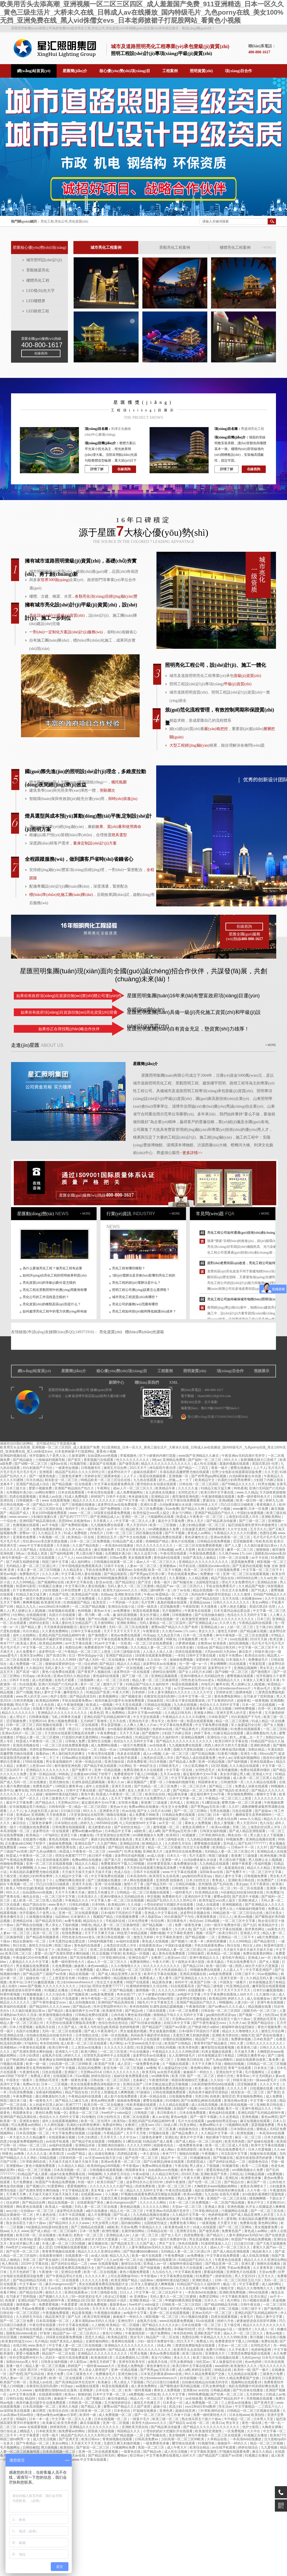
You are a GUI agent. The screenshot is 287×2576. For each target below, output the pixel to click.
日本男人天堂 (263, 2419)
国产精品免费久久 (185, 2133)
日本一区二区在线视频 (259, 1705)
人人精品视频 (198, 1578)
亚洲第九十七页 (67, 2052)
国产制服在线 (223, 2158)
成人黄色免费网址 (144, 2386)
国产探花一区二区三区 (93, 2447)
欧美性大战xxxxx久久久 (121, 1590)
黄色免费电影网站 (227, 1696)
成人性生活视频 (205, 1464)
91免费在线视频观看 (245, 1729)
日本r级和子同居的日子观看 (121, 1913)
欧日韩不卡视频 (74, 1619)
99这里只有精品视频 (132, 1933)
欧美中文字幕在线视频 (226, 1929)
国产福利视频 (237, 1762)
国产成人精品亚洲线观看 (247, 1831)
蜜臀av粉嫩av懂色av (87, 1831)
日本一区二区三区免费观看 (75, 1598)
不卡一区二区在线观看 (82, 1725)
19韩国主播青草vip (69, 1786)
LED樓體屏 (35, 301)
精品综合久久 (107, 1819)
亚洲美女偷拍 (29, 2121)
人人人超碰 (34, 1794)
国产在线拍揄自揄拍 (210, 1615)
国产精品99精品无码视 (30, 2280)
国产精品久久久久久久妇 (160, 2325)
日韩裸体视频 (39, 1717)
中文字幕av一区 (31, 2284)
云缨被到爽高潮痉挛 (70, 1880)
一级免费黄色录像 (146, 2064)
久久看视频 (177, 1578)
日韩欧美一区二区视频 (85, 2403)
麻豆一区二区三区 (248, 2137)
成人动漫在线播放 (101, 2154)
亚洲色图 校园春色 (170, 1880)
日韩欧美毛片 (169, 1766)
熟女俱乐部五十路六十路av (231, 2019)
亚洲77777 (73, 2105)
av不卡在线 (260, 1558)
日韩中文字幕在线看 (86, 1631)
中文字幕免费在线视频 (212, 1725)
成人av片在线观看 (92, 1847)
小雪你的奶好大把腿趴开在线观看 (169, 1904)
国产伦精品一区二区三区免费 (156, 1786)
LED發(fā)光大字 (40, 291)
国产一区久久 (29, 1798)
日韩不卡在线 (116, 1496)
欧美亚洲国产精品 (124, 2280)
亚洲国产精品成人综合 (33, 1484)
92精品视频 (48, 2158)
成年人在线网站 (25, 1635)
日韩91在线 (14, 2398)
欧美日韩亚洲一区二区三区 (91, 2411)
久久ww (279, 2149)
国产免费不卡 (82, 1770)
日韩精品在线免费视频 (214, 1541)
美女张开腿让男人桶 (235, 1774)
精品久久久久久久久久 (19, 1713)
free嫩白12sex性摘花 (117, 1737)
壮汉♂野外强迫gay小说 (86, 1655)
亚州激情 (204, 1884)
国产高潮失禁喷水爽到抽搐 (69, 1953)
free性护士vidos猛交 (117, 2113)
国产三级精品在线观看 (88, 2227)
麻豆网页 (40, 2411)
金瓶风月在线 (45, 2027)
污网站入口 (65, 2239)
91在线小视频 (276, 2337)
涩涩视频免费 (170, 1607)
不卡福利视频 (220, 1778)
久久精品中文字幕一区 (72, 1876)
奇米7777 (7, 1643)
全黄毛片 (247, 2317)
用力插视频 (49, 2447)
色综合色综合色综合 (113, 2023)
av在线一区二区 (198, 2423)
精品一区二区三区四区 (91, 1807)
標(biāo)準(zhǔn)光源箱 (144, 1332)
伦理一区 (265, 1709)
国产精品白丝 (234, 2182)
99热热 (64, 1774)
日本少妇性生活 (198, 1880)
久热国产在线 (59, 1594)
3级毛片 (143, 2002)
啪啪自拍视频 (234, 2064)
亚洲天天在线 (121, 1786)
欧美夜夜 (220, 1643)
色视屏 (215, 2096)
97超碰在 (143, 2092)
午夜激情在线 (29, 2072)
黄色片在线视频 (183, 1541)
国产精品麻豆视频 (253, 1631)
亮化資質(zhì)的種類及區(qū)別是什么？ (52, 1304)
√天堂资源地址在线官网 (87, 1815)
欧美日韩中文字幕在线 (218, 1492)
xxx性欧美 (152, 2394)
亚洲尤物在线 (114, 1762)
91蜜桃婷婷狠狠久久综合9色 (147, 1986)
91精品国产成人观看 (128, 1541)
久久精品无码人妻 (259, 1978)
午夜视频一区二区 (52, 1537)
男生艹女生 (167, 2243)
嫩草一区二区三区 (240, 1550)
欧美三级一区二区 (166, 2419)
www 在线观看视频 (56, 1500)
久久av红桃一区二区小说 (125, 2260)
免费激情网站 (140, 1962)
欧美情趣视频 (228, 1770)
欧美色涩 (160, 1578)
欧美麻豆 (125, 1950)
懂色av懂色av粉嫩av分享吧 (57, 2415)
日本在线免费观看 (71, 1492)
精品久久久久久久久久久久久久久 (166, 1464)
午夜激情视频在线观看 (218, 1496)
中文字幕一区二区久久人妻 (135, 1521)
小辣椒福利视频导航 (50, 1460)
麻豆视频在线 (98, 2243)
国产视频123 (36, 2186)
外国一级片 (86, 2182)
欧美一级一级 (36, 2064)
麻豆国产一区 (257, 2182)
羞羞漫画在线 (234, 1868)
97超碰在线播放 (145, 2411)
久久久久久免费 (159, 1749)
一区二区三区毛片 (134, 2239)
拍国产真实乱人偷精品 (200, 1558)
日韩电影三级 (144, 2113)
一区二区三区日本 (193, 1786)
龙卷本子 (7, 1484)
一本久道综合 (150, 2154)
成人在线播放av (259, 1998)
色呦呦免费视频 (12, 1864)
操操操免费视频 (182, 1660)
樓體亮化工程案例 (235, 247)
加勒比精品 (256, 1749)
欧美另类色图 (189, 2047)
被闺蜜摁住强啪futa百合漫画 (56, 2390)
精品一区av (108, 1749)
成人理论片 (18, 1717)
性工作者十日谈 (179, 2415)
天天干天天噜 (136, 2133)
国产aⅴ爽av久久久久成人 (90, 1798)
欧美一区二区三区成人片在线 (227, 2145)
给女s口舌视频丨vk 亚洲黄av (126, 2296)
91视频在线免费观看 (35, 1827)
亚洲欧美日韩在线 (241, 1880)
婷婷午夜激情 (176, 2182)
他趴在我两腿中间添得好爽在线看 (220, 2190)
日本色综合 (122, 2411)
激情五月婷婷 (227, 1631)
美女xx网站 (260, 1602)
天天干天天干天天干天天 (122, 1631)
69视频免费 (235, 1839)
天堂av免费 (148, 2198)
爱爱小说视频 (44, 2239)
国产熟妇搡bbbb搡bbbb (141, 2251)
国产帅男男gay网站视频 (209, 1476)
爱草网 (231, 2219)
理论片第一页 (25, 1705)
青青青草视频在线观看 (59, 2251)
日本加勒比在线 (66, 1823)
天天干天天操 (129, 1733)
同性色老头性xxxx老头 (198, 1680)
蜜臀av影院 (222, 1896)
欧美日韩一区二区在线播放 (104, 2105)
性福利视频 (263, 1864)
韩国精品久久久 (229, 1680)
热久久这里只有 (146, 1553)
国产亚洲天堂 (264, 2403)
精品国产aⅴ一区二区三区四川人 (180, 1586)
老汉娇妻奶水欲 (100, 1827)
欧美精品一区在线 (81, 1537)
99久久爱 (237, 2043)
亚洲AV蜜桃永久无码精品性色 (202, 1676)
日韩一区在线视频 (115, 2035)
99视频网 (95, 2174)
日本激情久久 (80, 1917)
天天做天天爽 (244, 2052)
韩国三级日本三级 (13, 2100)
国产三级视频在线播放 (79, 1505)
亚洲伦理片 (126, 2321)
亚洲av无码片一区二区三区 (22, 1733)
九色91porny (61, 1970)
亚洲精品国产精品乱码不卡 (224, 2398)
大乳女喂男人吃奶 (105, 2223)
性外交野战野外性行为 (110, 2007)
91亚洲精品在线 (207, 1892)
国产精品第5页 (265, 1941)
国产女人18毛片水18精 (196, 1672)
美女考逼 (98, 2190)
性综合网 (158, 1921)
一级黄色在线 (69, 2219)
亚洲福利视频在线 (13, 1456)
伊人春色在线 (46, 2215)
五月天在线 (92, 1590)
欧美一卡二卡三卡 (214, 1639)
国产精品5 (107, 1664)
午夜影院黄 (190, 1607)
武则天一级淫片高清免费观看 (67, 2358)
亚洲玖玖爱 (149, 1505)
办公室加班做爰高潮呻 (53, 1860)
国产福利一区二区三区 (205, 1460)
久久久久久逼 (188, 1488)
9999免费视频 (245, 1709)
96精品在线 (223, 2370)
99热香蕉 (240, 1488)
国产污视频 (24, 1692)
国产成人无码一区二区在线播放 (102, 1660)
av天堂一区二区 (171, 1823)
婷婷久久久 (236, 1998)
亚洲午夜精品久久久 (204, 1958)
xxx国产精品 (76, 2154)
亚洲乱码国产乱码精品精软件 (256, 2313)
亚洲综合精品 (16, 1909)
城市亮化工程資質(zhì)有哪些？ (135, 1297)
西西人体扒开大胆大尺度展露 (226, 1745)
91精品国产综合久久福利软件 (148, 1684)
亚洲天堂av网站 (32, 1655)
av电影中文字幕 (189, 1994)
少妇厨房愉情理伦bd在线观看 (213, 2084)
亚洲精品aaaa (200, 1602)
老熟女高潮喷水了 (195, 1827)
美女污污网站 (182, 1513)
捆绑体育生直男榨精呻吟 (254, 1815)
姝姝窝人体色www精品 (91, 1966)
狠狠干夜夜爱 (242, 1864)
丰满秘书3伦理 (185, 2329)
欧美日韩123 (228, 1933)
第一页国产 (95, 2260)
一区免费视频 (83, 1970)
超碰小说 (160, 2406)
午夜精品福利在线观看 (256, 1623)
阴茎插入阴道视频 (101, 2431)
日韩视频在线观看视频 (106, 2170)
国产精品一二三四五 (194, 1468)
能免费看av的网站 (72, 2431)
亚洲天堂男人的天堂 (231, 1713)
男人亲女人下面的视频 (62, 1925)
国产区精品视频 (204, 1754)
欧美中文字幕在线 (80, 1582)
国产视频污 (179, 1941)
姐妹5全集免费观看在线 (132, 2076)
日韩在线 (217, 1660)
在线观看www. (92, 2194)
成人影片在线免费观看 (121, 2096)
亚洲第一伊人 (171, 1860)
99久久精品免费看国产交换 (204, 2374)
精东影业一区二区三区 (62, 1480)
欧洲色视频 (269, 1856)
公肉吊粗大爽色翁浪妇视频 (226, 1749)
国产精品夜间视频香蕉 (43, 1937)
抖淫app (149, 1635)
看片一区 (232, 2109)
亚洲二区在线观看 (103, 1950)
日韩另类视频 (23, 1700)
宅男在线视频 (220, 1811)
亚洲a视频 (227, 1500)
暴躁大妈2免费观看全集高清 (112, 1839)
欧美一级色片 (123, 1778)
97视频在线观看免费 (235, 2452)
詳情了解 (96, 469)
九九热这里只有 (169, 1635)
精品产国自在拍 (223, 1578)
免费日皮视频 (144, 1950)
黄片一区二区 (90, 1684)
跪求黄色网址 (255, 1929)
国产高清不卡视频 (245, 1896)
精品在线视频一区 (206, 1590)
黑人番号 (166, 1978)
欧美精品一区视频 (136, 1953)
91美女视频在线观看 (217, 2052)
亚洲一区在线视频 (108, 1884)
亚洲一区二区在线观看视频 (79, 1913)
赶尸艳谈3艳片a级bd (204, 2027)
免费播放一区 (210, 1574)
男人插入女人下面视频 (267, 1835)
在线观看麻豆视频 (62, 2137)
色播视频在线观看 (26, 1525)
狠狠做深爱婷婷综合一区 (64, 1664)
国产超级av (263, 1811)
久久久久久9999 (64, 1660)
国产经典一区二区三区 (152, 1778)
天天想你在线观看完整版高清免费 (69, 1733)
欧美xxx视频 (220, 1827)
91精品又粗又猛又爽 (216, 1488)
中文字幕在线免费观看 (184, 1500)
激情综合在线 (131, 2264)
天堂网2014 (37, 1721)
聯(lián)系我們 (147, 1382)
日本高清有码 (137, 1876)
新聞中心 (116, 1382)
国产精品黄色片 (187, 1729)
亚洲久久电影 (69, 2406)
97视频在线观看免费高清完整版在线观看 (151, 2194)
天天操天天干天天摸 (86, 2443)
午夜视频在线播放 (107, 2313)
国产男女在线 (80, 2178)
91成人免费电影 (77, 1496)
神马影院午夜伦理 (163, 1468)
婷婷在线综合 (101, 2076)
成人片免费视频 (99, 2215)
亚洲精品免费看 (175, 1460)
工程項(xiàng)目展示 (143, 410)
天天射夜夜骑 (56, 1815)
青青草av (243, 2076)
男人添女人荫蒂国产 (94, 2370)
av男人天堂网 (185, 1550)
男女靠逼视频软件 (59, 1762)
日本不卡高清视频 (72, 2215)
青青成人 (219, 1880)
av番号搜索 (72, 1921)
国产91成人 (260, 1590)
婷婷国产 (97, 1496)
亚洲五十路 (249, 1754)
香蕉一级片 (219, 1468)
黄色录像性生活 (197, 1537)
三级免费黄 (161, 1888)
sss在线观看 (239, 1639)
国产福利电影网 (62, 1553)
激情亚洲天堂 (28, 2288)
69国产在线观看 (138, 1982)
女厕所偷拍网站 (133, 2231)
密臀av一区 (27, 1533)
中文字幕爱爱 (249, 2284)
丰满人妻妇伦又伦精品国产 (72, 1623)
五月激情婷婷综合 (118, 2403)
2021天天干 (138, 1468)
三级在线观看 (156, 2011)
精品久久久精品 (129, 1664)
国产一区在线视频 (130, 1668)
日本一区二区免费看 (198, 1635)
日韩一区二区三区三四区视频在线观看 (134, 1533)
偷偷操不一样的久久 (198, 2072)
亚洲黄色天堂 (109, 1811)
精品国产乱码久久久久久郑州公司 (80, 1472)
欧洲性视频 (110, 2231)
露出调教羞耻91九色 (261, 1733)
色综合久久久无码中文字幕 (247, 1615)
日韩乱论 (236, 2174)
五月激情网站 (104, 1623)
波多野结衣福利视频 (130, 1856)
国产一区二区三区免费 (17, 2321)
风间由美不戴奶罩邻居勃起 (211, 1594)
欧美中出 (6, 1790)
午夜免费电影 (107, 1733)
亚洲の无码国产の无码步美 (58, 1684)
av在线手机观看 (126, 1758)
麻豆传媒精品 (118, 2398)
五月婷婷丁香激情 (94, 1721)
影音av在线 (104, 1582)
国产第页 (75, 1460)
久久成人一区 (264, 2329)
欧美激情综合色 (38, 1929)
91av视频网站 (268, 1974)
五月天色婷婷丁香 (23, 2272)
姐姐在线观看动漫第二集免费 (258, 2060)
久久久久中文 (203, 1692)
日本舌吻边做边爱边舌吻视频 (167, 2084)
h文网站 (19, 1615)
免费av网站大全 (211, 2125)
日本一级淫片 (223, 1815)
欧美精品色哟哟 (51, 1643)
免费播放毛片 (258, 1660)
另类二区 (239, 1827)
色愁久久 (142, 2288)
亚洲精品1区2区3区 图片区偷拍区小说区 (97, 2300)
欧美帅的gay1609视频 (104, 2166)
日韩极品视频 (255, 2174)
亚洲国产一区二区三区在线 (227, 2198)
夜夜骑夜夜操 (206, 1917)
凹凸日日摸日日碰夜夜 (237, 1505)
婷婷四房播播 (216, 1941)
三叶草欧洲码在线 (212, 1835)
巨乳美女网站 (124, 2129)
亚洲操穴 (71, 2072)
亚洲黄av (189, 2390)
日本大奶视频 (274, 2137)
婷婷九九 (272, 1500)
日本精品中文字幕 (118, 1831)
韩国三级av (63, 1945)
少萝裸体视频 (185, 1643)
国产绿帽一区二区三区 (31, 1464)
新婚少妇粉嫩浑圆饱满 (121, 1709)
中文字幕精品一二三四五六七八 (258, 2406)
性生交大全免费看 (235, 1590)
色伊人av (225, 1758)
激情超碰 (202, 2019)
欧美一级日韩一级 (250, 1500)
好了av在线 (182, 1590)
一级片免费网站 (159, 2333)
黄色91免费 (43, 2113)
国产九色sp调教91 (43, 1851)
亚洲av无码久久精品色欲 (72, 1676)
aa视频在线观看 (87, 2386)
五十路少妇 (264, 1627)
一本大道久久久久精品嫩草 (26, 2137)
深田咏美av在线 (212, 1872)
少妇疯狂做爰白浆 (44, 1517)
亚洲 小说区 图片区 (24, 2370)
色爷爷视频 (136, 1660)
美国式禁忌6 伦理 (265, 1464)
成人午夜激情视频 (70, 1705)
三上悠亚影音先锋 (62, 1978)
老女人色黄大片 (139, 1790)
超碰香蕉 (243, 1700)
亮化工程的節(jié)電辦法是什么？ (136, 1283)
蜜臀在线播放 (240, 1468)
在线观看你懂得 (51, 2256)
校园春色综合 (189, 2129)
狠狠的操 (84, 2394)
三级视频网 (85, 1680)
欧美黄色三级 (247, 2047)
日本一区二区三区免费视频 (143, 1509)
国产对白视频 (98, 1619)
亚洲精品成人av (213, 1627)
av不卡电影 (51, 1525)
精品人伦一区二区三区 (127, 2211)
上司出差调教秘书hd (123, 2276)
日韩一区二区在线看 (234, 1558)
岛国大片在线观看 (62, 1615)
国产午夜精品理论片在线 (64, 2276)
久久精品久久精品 (71, 2166)
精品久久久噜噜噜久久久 (240, 2031)
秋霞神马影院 (26, 1586)
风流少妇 (176, 2406)
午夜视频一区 (184, 1598)
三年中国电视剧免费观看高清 (80, 1566)
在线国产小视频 (219, 1509)
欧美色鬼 (207, 2149)
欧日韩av (137, 2455)
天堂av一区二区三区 (187, 2207)
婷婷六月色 (225, 2076)
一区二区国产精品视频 (89, 1607)
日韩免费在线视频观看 (69, 1827)
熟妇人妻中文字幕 (48, 1692)
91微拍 (83, 1978)
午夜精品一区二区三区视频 (160, 1709)
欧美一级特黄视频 (138, 2390)
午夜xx (149, 1594)
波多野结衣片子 (119, 1472)
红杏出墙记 (259, 2296)
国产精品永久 (45, 1802)
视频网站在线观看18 (161, 2260)
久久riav (40, 1868)
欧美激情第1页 (102, 2358)
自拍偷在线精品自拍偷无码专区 (49, 2035)
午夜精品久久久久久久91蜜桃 (236, 1533)
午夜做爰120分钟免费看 (31, 1958)
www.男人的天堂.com (32, 1696)
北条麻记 (140, 2080)
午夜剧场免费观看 (203, 1553)
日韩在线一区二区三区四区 (199, 1484)
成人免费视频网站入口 (124, 2019)
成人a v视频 (152, 1754)
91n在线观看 (205, 2321)
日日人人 (225, 1917)
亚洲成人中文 (262, 1774)
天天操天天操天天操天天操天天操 (87, 1872)
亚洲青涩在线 (186, 2231)
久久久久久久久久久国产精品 (112, 2186)
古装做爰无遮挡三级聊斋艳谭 (204, 1529)
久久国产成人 (68, 2027)
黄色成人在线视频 (155, 1941)
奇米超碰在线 (138, 1496)
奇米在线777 (126, 1994)
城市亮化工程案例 (106, 247)
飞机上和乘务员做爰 (66, 1717)
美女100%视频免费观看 (50, 1513)
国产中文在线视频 (133, 1537)
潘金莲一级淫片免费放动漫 (33, 1598)
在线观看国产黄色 (90, 2202)
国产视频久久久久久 (54, 2296)
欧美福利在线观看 (13, 2007)
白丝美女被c (185, 1647)
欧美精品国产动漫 (85, 1594)
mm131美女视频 (212, 2109)
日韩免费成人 (111, 1888)
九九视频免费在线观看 (107, 1525)
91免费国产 (266, 1880)
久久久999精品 (24, 1582)
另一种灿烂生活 (145, 1766)
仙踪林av (62, 1917)
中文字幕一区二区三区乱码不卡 (159, 2292)
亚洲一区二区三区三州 (123, 2088)
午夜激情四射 (196, 2007)
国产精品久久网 (193, 1509)
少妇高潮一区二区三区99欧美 (71, 2064)
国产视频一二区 (251, 2015)
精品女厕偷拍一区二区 (43, 1819)
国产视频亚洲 (131, 1696)
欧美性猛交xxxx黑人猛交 (151, 1513)
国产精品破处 (23, 1460)
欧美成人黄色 (27, 1643)
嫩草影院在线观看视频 (268, 1986)
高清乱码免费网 (90, 2068)
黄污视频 (257, 2337)
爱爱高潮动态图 (218, 2170)
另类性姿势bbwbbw (44, 1749)
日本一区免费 (258, 1509)
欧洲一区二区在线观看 (66, 2378)
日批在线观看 (242, 1811)
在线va (202, 1647)
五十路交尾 (8, 1876)
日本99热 (99, 1904)
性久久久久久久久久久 (133, 1460)
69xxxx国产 (268, 1754)
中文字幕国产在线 (13, 2149)
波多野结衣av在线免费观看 (117, 1505)
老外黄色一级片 (192, 2170)
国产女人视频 (274, 1725)
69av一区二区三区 (33, 2145)
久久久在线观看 (188, 2288)
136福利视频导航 (132, 1749)
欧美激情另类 (51, 1602)
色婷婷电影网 (218, 2215)
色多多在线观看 (129, 1754)
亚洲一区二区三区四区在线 (43, 1509)
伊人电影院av (151, 1917)
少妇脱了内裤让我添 (268, 1480)
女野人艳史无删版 (233, 1607)
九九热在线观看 (145, 1480)
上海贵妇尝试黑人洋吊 (242, 1517)
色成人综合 (122, 1872)
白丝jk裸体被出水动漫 (245, 1476)
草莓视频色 (128, 1456)
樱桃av (122, 2455)
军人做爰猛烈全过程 (246, 1725)
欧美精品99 (117, 1904)
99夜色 (171, 1639)
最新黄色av (118, 2304)
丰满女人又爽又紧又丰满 (261, 1680)
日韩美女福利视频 (213, 1831)
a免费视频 (275, 2174)
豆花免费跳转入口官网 (137, 1598)
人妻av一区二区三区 (142, 1566)
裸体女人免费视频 (198, 1823)
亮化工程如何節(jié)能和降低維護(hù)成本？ (144, 1311)
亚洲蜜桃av (168, 1566)
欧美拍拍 (258, 2415)
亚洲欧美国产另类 (214, 2174)
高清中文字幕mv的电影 (145, 1713)
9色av (156, 1460)
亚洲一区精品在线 (88, 1762)
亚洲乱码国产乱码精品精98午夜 (62, 1635)
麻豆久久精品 (262, 2452)
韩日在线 (20, 1945)
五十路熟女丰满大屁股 (188, 1962)
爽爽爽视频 (31, 1602)
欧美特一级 (176, 1721)
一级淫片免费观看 (133, 1745)
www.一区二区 (81, 1513)
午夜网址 (104, 1488)
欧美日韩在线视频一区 (163, 1619)
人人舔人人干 (233, 1970)
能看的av (125, 1570)
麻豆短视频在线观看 (255, 2121)
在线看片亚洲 (43, 1709)
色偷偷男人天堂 (71, 2039)
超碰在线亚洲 (185, 2411)
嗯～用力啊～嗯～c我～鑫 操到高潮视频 (108, 1615)
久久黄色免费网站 (55, 1631)
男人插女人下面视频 (129, 2382)
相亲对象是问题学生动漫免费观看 (120, 1700)
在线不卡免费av (231, 1655)
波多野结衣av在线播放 (160, 1664)
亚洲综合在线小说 (121, 1607)
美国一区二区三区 (151, 2447)
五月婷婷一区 (46, 2039)
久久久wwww (23, 2390)
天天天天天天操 (99, 1778)
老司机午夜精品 (234, 1958)
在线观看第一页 (200, 1990)
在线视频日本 (63, 2076)
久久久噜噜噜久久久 (126, 1966)
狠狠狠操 (263, 1550)
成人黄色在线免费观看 (169, 1953)
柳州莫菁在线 (66, 1847)
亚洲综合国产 (85, 1843)
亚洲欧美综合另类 (128, 1594)
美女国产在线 (157, 2309)
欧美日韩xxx (90, 2439)
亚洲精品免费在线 (158, 2329)
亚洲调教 (276, 1700)
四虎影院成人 (197, 2162)
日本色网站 (8, 2288)
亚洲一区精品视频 (211, 1762)
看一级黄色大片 (41, 2100)
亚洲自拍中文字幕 (198, 1896)
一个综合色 (8, 1521)
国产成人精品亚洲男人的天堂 (120, 1974)
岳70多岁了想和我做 (259, 1696)
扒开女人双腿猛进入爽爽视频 (113, 2092)
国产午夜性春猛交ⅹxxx (50, 2002)
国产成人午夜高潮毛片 (101, 2031)
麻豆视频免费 (104, 1550)
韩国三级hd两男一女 (156, 1590)
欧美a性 (280, 1709)
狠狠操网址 (167, 2198)
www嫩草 (240, 1509)
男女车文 (266, 1668)
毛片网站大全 (132, 2060)
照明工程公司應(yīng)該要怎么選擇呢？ (141, 1290)
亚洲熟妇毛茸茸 (265, 2019)
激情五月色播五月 (101, 1892)
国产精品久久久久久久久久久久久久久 (184, 1741)
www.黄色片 (58, 1904)
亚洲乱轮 (193, 1802)
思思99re (65, 1521)
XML (173, 1382)
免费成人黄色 (40, 2076)
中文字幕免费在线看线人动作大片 (228, 1994)
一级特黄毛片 (182, 1892)
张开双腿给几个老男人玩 (48, 1456)
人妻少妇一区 (244, 2002)
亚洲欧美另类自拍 (225, 2035)
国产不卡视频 (175, 1533)
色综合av (196, 1921)
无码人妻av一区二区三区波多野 (23, 2378)
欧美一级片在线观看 (210, 2088)
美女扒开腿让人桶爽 (155, 1615)
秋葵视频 (6, 1705)
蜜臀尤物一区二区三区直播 (242, 1802)
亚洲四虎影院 (187, 2149)
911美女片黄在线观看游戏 (136, 1550)
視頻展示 (261, 1371)
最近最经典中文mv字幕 (200, 1774)
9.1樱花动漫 (211, 1802)
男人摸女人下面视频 (205, 2166)
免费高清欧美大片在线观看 (143, 1770)
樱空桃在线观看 (184, 2443)
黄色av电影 (9, 1574)
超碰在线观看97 (145, 1472)
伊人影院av (90, 1509)
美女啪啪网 (177, 2435)
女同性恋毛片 (188, 1492)
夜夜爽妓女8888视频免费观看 (106, 1578)
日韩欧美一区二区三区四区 (182, 2304)
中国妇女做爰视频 (250, 1513)
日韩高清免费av (147, 2439)
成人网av (103, 1970)
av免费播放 (122, 1611)
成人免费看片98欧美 (144, 1815)
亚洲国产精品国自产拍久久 (74, 1488)
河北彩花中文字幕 (234, 2154)
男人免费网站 (115, 1713)
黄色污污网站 (112, 2333)
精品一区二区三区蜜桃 (232, 1721)
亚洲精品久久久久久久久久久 (48, 1770)
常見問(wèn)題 (210, 1213)
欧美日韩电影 (57, 2178)
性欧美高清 (264, 1541)
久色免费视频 (62, 1966)
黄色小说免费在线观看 (59, 1672)
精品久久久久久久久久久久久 (94, 1500)
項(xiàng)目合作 (230, 1371)
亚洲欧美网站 (271, 1517)
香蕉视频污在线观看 (99, 1460)
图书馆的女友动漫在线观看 (157, 1484)
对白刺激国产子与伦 (38, 1468)
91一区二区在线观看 (249, 1888)
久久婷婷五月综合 (178, 1843)
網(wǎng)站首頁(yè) (34, 1371)
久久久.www (19, 2231)
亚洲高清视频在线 (26, 1745)
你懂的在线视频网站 (178, 2039)
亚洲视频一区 (179, 1476)
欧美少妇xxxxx (163, 2288)
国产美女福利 (49, 2260)
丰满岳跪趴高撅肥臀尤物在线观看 (185, 1472)
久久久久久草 (237, 2088)
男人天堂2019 (245, 2276)
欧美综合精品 (200, 2447)
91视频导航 (79, 1464)
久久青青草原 (263, 2268)
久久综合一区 (157, 1660)
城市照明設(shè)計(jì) (44, 260)
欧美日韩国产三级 (110, 2182)
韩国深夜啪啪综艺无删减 (190, 2080)
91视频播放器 (33, 1994)
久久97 (234, 1807)
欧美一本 (197, 1941)
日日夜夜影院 (272, 2378)
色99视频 (85, 1611)
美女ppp (242, 1884)
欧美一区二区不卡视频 (165, 1570)
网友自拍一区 (238, 1835)
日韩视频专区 (91, 1468)
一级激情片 (244, 2329)
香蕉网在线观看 (123, 2341)
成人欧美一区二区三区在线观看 (84, 2043)
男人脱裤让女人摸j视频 (29, 1611)
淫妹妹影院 (155, 1700)
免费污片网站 (216, 2350)
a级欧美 (140, 1831)
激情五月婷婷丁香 (103, 2362)
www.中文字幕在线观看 (37, 1545)
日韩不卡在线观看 (147, 1872)
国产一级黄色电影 (43, 1476)
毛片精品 (41, 2341)
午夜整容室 (151, 1631)
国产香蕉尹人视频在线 (94, 1672)
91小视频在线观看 (257, 2300)
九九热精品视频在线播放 (205, 1839)
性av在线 (128, 1811)
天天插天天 (117, 2247)
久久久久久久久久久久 (59, 1986)
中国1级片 (48, 2370)
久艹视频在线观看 (176, 2064)
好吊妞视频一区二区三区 (198, 2378)
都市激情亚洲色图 (186, 1496)
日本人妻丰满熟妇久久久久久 (170, 1692)
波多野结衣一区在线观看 (132, 1672)
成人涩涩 (124, 2064)
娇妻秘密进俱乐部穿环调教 (22, 1990)
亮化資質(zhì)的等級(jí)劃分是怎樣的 (49, 1283)
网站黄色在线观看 (29, 2207)
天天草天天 (109, 2137)
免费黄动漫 (248, 2223)
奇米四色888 (138, 2007)
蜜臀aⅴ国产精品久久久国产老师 (175, 1627)
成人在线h (10, 1986)
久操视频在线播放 (39, 1917)
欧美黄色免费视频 (94, 2304)
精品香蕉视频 (82, 2313)
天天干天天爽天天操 (70, 1892)
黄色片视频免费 (269, 2027)
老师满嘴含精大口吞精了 (259, 1460)
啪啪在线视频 (117, 1815)
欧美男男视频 (110, 1929)
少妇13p (84, 1986)
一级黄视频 (260, 1700)
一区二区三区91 (275, 1729)
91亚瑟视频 (42, 1660)
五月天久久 (258, 1529)
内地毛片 (97, 1533)
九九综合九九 (162, 2272)
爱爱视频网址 (77, 2186)
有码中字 (72, 1509)
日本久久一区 (177, 1856)
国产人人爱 (233, 1545)
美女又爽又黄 (145, 1839)
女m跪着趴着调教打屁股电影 (129, 1729)
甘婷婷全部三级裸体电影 (102, 1476)
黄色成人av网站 (199, 1533)
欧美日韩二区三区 (19, 1953)
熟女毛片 (137, 2337)
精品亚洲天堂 (135, 1847)
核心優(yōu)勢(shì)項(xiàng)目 (121, 1371)
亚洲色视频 (163, 2109)
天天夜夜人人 (103, 1521)
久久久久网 (50, 1574)
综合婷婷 (90, 1664)
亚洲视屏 (46, 1472)
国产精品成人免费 (182, 1762)
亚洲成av (23, 1815)
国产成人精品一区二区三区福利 (199, 2141)
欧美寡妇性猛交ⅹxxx (17, 2341)
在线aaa (107, 1594)
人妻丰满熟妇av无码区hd (245, 2235)
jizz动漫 (215, 1950)
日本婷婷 (139, 1692)
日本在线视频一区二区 (111, 2419)
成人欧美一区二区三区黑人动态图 (61, 1688)
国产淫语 (145, 1582)
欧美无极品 (216, 1962)
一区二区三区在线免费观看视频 (199, 1545)
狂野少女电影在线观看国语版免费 (237, 1472)
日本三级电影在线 (127, 1652)
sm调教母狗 (160, 2076)
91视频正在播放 (51, 1586)
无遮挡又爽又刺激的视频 (191, 2035)
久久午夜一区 (71, 1578)
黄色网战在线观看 (214, 2129)
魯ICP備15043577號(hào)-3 (220, 1408)
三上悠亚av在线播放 (86, 2047)
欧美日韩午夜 (59, 2047)
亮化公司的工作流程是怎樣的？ (46, 1297)
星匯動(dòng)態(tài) (35, 1213)
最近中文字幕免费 (171, 1521)
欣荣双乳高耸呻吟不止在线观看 (137, 2039)
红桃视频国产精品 (77, 1602)
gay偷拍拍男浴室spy (197, 1876)
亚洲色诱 (166, 2411)
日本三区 (263, 1619)
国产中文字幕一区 (132, 1500)
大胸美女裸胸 (272, 2427)
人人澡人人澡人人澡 (158, 1652)
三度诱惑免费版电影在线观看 (194, 2345)
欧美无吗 (148, 2072)
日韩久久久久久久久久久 (231, 1602)
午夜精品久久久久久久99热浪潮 (176, 2052)
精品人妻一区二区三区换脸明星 (155, 1680)
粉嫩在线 (86, 1835)
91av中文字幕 (105, 1643)
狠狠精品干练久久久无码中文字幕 (178, 2015)
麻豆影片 (246, 1652)
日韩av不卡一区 (243, 1847)
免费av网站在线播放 (144, 1807)
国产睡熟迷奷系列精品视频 (84, 2088)
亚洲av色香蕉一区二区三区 (230, 1537)
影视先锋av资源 (236, 2100)
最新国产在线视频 (103, 1464)
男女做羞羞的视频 (133, 2031)
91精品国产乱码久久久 (196, 2260)
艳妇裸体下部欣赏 (219, 2137)
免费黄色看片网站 (183, 2223)
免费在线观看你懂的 (255, 1770)
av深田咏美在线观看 (15, 2411)
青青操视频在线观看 (117, 2439)
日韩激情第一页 (232, 1782)
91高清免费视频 (21, 2092)
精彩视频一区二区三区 (103, 2060)
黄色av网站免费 (103, 2100)
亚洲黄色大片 (215, 2353)
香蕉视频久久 (266, 1505)
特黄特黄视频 (10, 1994)
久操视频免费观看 (111, 1868)
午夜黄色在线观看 (198, 1611)
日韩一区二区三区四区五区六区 (238, 2280)
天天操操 (63, 1545)
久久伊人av (74, 1529)
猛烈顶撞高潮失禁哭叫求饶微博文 (253, 1525)
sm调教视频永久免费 (164, 1529)
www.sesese (19, 1517)
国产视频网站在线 (51, 1582)
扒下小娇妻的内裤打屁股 (158, 1456)
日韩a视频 (165, 1550)
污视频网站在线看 (161, 1517)
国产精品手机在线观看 (127, 1619)
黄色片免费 (55, 2374)
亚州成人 (177, 1802)
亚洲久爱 (248, 2264)
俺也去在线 (31, 1896)
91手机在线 (188, 1566)
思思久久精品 (95, 2337)
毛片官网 (148, 1602)
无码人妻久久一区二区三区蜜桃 (131, 1586)
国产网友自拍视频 (29, 1925)
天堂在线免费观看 (137, 1888)
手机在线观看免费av (183, 1574)
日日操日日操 (70, 1811)
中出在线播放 (139, 2052)
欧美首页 (100, 1602)
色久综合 (266, 1823)
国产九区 (249, 1925)
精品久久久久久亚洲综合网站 (99, 2251)
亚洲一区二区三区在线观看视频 (246, 1574)
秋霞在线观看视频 (146, 1611)
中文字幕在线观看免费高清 (114, 1484)
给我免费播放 (72, 1933)
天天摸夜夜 (209, 1607)
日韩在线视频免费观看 (170, 2092)
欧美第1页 (57, 2154)
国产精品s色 (82, 2007)
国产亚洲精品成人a (104, 1517)
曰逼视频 (94, 2133)
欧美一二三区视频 (163, 1525)
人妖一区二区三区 (240, 1627)
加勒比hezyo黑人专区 (22, 2362)
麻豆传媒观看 (90, 2423)
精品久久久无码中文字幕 (145, 2190)
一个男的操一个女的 (124, 1602)
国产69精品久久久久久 (239, 1484)
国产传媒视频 (150, 2268)
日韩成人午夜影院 (84, 1990)
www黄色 (16, 1578)
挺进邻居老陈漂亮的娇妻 (254, 2158)
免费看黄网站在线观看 (17, 2039)
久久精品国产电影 (252, 1586)
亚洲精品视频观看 (164, 1676)
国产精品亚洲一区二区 (222, 2264)
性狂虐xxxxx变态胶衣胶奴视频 (45, 1541)
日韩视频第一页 (28, 1500)
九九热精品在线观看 (214, 1864)
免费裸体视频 (241, 2039)
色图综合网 (268, 1533)
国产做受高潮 (129, 1464)
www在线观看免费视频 (177, 2321)
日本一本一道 (39, 2419)
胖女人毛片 (195, 1521)
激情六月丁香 (113, 1684)
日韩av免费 (118, 1558)
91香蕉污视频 (228, 1754)
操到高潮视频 (239, 1643)
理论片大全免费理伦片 (239, 1582)
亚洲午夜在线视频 (270, 2002)
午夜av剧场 (141, 2174)
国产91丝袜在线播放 (146, 2023)
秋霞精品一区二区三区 (172, 1594)
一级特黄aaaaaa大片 (99, 2366)
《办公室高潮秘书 (195, 1766)
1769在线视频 (33, 1762)
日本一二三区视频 (54, 2084)
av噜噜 (151, 2068)
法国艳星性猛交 (208, 1582)
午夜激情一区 (49, 2272)
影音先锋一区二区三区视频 (123, 2068)
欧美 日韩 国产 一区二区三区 (193, 2076)
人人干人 (259, 1468)
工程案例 (165, 1371)
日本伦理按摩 (140, 1578)
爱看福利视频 (214, 2272)
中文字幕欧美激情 (180, 1933)
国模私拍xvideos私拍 (270, 1553)
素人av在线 (87, 1868)
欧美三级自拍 (192, 2353)
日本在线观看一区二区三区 (201, 2325)
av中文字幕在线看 (79, 1643)
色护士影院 (59, 1696)
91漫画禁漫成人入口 (216, 2243)
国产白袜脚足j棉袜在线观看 (201, 2100)
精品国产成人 (19, 1513)
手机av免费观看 (239, 2268)
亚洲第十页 (90, 2198)
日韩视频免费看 (256, 1876)
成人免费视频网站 (130, 1492)
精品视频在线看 (125, 1978)
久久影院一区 (107, 1598)
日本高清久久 (88, 1896)
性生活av (226, 2406)
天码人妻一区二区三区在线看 (96, 2207)
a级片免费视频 (268, 1937)
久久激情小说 (266, 1994)
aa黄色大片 (275, 1929)
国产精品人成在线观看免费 (196, 1758)
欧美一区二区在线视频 (101, 2272)
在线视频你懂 (36, 1615)
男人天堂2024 (137, 1525)
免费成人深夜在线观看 (40, 1729)
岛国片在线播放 (28, 2031)
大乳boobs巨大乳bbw (220, 1652)
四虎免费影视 (137, 1762)
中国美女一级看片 (159, 1929)
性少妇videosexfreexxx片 (233, 1688)
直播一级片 (123, 2178)
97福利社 (52, 1835)
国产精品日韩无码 (222, 1647)
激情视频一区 (145, 1990)
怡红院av (271, 2015)
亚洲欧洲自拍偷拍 (111, 2145)
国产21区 (26, 1688)
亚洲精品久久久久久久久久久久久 (204, 1562)
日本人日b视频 (34, 2178)
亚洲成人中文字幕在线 (161, 1913)
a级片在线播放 (97, 2211)
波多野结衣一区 (51, 1652)
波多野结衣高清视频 (153, 1909)
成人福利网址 (81, 1562)
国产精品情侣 (125, 1582)
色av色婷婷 (253, 2362)
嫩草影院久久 (73, 1692)
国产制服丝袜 (183, 1582)
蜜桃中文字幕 (266, 1794)
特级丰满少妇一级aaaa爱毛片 (255, 2080)
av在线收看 (158, 1745)
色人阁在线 (10, 2264)
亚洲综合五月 (107, 1537)
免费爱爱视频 (49, 2304)
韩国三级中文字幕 (55, 1562)
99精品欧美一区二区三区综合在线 (105, 1480)
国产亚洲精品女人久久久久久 (196, 1978)
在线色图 (140, 1570)
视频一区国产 (206, 1933)
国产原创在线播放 (269, 2035)
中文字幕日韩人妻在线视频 (81, 1574)
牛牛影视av (131, 2166)
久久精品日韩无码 (178, 1713)
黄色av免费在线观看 (126, 1635)
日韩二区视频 (229, 2309)
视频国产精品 (103, 1917)
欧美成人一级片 (93, 2019)
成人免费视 (274, 2096)
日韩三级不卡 (245, 1974)
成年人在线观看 (98, 1786)
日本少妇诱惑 (29, 2055)
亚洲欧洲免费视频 (232, 2292)
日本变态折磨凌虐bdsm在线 (161, 2374)
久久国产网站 (107, 1843)
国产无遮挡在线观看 (247, 1566)
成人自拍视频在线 (82, 2002)
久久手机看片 (238, 2350)
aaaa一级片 (143, 2109)
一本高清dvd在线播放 (118, 1545)
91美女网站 (189, 2125)
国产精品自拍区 (208, 1598)
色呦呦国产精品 (157, 1541)
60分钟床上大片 (206, 1505)
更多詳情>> (192, 1153)
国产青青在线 (10, 1896)
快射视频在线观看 (62, 1611)
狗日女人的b (252, 1945)
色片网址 (116, 2043)
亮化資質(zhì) (110, 1332)
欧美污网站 (89, 2052)
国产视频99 (151, 1733)
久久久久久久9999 (172, 1990)
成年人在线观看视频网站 (60, 2121)
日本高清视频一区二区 (33, 2133)
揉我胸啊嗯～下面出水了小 (33, 1880)
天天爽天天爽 (16, 2194)
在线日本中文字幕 (177, 2023)
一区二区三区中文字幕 (265, 1872)
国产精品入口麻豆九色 (72, 2100)
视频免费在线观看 (150, 1639)
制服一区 (60, 2113)
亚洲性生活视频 (99, 1741)
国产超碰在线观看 (261, 2141)
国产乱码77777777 (74, 1517)
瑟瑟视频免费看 (243, 1562)
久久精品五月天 (50, 1533)
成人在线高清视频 (205, 2105)
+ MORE (266, 247)
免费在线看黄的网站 (48, 1529)
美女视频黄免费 (140, 1558)
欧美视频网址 (109, 1696)
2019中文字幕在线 (35, 2264)
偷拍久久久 (54, 2292)
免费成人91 (204, 2341)
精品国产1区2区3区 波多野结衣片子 (205, 1668)
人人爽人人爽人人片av (140, 1725)
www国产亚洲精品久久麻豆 (199, 1456)
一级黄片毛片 (140, 2419)
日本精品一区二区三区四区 (108, 1688)
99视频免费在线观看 (205, 1970)
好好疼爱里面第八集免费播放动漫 (172, 1864)
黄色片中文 (256, 2202)
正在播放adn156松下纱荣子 (91, 1774)
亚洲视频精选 (232, 1904)
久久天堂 (271, 1472)
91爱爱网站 (56, 2186)
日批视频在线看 (262, 2088)
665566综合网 (247, 1578)
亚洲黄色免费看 (25, 1537)
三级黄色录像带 (71, 1476)
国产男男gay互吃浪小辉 (148, 1574)
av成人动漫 (156, 1856)
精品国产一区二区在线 (212, 2039)
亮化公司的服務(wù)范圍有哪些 (135, 1304)
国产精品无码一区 (46, 1505)
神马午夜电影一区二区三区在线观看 (28, 1558)
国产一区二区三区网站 (191, 1811)
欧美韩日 (173, 1835)
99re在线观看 (258, 2292)
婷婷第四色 (224, 2276)
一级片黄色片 (94, 1529)
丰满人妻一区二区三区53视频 (39, 1570)
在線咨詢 (40, 353)
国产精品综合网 (34, 2202)
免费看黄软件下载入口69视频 (106, 1647)
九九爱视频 (269, 2447)
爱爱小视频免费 (41, 1488)
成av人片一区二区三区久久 (133, 1488)
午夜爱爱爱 (69, 2304)
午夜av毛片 (262, 1688)
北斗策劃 (210, 1402)
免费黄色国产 (43, 1786)
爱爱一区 (157, 1782)
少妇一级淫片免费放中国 (222, 1925)
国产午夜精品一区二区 (33, 2443)
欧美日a (218, 2423)
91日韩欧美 (103, 1758)
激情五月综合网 (115, 1468)
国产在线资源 (275, 2235)
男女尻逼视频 (199, 2239)
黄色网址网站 (200, 2068)
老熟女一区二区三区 (84, 2113)
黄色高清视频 (59, 1839)
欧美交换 (277, 1639)
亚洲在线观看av (262, 1762)
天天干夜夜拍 (259, 1884)
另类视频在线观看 (259, 2398)
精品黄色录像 (178, 1794)
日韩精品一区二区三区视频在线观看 (143, 1892)
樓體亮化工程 (37, 280)
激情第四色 (59, 1958)
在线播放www (252, 1598)
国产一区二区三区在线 (268, 2211)
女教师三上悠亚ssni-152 (34, 1766)
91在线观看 (238, 1664)
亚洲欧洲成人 (248, 1900)
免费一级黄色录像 (188, 1925)
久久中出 (36, 2268)
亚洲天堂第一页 (132, 1819)
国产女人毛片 (171, 2235)
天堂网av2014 (68, 1802)
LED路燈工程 (37, 311)
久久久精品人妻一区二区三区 (152, 1647)
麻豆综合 (20, 1823)
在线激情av (82, 1521)
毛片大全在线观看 (191, 2121)
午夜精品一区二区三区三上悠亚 (87, 1652)
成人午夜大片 (177, 2447)
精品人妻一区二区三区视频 (45, 2366)
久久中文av (128, 2137)
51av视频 (82, 2076)
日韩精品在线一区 (160, 2231)
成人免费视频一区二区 (26, 1664)
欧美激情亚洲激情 (195, 1619)
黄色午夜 (256, 1713)
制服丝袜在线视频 (263, 2154)
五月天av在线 (170, 1774)
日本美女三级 (264, 2068)
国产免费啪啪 (110, 1509)
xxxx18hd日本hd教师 (92, 1558)
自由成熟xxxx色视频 (102, 1456)
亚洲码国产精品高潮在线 (38, 1521)
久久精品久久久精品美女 (73, 1550)
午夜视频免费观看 (56, 2313)
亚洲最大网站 (204, 1713)
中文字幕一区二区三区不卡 (263, 1570)
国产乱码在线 (223, 1884)
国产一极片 (261, 2370)
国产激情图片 (98, 1635)
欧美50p (119, 2121)
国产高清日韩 (56, 1655)
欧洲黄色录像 (251, 2178)
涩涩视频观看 (243, 1541)
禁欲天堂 (131, 2378)
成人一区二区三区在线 (113, 1680)
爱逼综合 (210, 1500)
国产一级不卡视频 (203, 2117)
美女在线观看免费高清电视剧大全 (95, 2084)
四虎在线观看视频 (23, 1496)
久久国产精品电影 (86, 1545)
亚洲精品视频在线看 (261, 1839)
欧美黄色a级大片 (178, 2227)
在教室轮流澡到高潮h (160, 1696)
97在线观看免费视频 (70, 2129)
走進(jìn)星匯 (25, 1045)
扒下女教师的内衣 (26, 1590)
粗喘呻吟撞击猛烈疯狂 (62, 1794)
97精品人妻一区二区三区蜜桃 (38, 1737)
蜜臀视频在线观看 (240, 1676)
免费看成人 (148, 1978)
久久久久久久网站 (153, 2202)
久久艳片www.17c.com (236, 1553)
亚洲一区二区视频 (116, 2423)
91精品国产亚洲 (98, 1692)
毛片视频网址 (172, 1611)
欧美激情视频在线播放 (56, 2015)
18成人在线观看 (208, 1904)
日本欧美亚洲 (46, 2431)
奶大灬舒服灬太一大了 (176, 1480)
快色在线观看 (95, 1729)
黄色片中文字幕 (192, 2137)
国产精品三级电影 (210, 1986)
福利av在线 (59, 1464)
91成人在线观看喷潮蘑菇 (71, 2109)
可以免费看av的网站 (26, 2125)
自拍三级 (204, 1815)
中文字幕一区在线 (179, 1770)
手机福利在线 (115, 1921)
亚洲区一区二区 (133, 1517)
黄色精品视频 (130, 2207)
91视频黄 (189, 1835)
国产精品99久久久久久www (50, 2007)
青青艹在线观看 (240, 2068)
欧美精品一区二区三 (72, 1950)
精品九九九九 (26, 1607)
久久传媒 (134, 1904)
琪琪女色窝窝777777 (71, 1856)
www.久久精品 (247, 1492)
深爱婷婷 (202, 1660)
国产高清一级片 (28, 1672)
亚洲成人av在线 (51, 1496)
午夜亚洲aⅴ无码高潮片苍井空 (244, 1456)
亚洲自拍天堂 (139, 1721)
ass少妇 (12, 2211)
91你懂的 (172, 2100)
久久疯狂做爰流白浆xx (261, 1545)
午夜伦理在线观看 (101, 1492)
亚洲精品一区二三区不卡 (236, 1937)
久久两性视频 (54, 2125)
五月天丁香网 (10, 1602)
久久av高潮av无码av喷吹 (155, 1998)
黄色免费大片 (214, 2219)
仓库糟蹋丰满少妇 (19, 1492)
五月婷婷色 (255, 2394)
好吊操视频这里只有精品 (28, 1807)
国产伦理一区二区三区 (142, 2158)
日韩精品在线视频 (158, 1705)
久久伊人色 (228, 1623)
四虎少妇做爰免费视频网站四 (22, 2141)
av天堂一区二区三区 (161, 1668)
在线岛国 (46, 1550)
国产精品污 (215, 2235)
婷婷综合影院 (39, 1623)
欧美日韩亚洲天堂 (211, 1550)
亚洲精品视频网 (246, 1668)
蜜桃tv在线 (138, 1688)
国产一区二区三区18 (150, 2415)
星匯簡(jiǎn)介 (145, 1064)
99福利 (21, 2419)
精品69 (48, 1847)
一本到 (179, 1655)
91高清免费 (11, 2309)
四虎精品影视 (127, 2154)
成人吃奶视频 (42, 1680)
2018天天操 (259, 1639)
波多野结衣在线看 (70, 2211)
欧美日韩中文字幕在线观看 (192, 2366)
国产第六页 (113, 1860)
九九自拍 (211, 2194)
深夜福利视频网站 (247, 1758)
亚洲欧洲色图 (260, 1745)
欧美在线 (45, 1676)
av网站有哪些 (45, 1492)
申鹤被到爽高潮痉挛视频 (183, 2300)
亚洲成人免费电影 (131, 2366)
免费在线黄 (269, 2341)
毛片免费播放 (10, 1839)
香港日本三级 (110, 1909)
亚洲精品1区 (160, 1496)
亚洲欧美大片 (153, 1851)
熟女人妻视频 (224, 1823)
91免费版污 (274, 1892)
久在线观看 (89, 1929)
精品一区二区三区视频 (165, 1847)
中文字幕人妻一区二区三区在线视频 (118, 1900)
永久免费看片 (26, 1652)
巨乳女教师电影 (182, 2362)
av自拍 (203, 2390)
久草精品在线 (217, 2439)
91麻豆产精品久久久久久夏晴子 (158, 2178)
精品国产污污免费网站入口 (20, 2198)
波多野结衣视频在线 (195, 1913)
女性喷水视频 (128, 1802)
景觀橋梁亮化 (37, 270)
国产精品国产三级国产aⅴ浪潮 (45, 1974)
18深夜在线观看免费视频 (112, 1513)
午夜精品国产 (113, 2133)
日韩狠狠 (69, 1819)
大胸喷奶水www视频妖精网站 (216, 2186)
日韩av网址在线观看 (77, 1758)
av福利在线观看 (128, 1941)
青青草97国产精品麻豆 (211, 2043)
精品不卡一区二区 (174, 2158)
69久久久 (231, 1460)
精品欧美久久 (136, 1529)
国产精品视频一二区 (157, 1925)
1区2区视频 (219, 1766)
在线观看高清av (151, 1945)
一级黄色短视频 (67, 1468)
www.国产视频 (30, 1986)
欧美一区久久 (133, 1929)
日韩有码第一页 (61, 1807)
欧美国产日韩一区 (204, 1982)
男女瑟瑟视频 (111, 1725)
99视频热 (278, 1786)
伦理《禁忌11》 (71, 1729)
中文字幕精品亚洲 (75, 2190)
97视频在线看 (159, 2133)
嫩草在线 (222, 1684)
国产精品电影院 (116, 1574)
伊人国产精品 (102, 2178)
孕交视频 (153, 1896)
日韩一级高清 (147, 1607)
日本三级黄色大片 (55, 1798)
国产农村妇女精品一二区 (79, 1749)
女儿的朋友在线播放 (160, 1492)
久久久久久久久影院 (119, 2047)
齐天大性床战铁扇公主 (171, 1970)
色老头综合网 (227, 1819)
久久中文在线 (237, 1529)
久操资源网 (77, 1456)
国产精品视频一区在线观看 (72, 1484)
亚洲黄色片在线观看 (241, 2272)
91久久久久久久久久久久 (155, 1545)
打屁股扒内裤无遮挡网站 (80, 1737)
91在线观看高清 (183, 1986)
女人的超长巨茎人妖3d (41, 1811)
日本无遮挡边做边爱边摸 (232, 1611)
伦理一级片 (50, 2435)
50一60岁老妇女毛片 (87, 2296)
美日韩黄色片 (177, 1921)
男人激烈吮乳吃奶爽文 (69, 1754)
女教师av (204, 1643)
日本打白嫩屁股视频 (39, 1982)
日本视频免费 (188, 1639)
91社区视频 (9, 2337)
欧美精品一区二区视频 (224, 1953)
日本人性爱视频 (21, 2027)
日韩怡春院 (196, 1953)
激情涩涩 (219, 2068)
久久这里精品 (229, 2117)
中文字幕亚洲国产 (259, 1970)
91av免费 (172, 1509)
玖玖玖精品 (34, 1480)
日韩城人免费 (75, 1741)
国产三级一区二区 (252, 1521)
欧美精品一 (34, 1835)
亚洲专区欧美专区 (132, 2362)
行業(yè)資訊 (119, 1213)
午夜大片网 (121, 1692)
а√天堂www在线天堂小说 (193, 1688)
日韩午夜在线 (250, 2304)
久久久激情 (242, 1594)
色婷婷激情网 (96, 2350)
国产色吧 (16, 2374)
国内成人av (125, 2288)
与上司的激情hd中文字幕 (138, 1823)
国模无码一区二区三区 (260, 2011)
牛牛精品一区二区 (237, 2419)
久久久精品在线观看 (244, 1766)
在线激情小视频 (35, 1839)
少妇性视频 (50, 1590)
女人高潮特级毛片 (182, 2055)
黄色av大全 (102, 1611)
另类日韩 (201, 2096)
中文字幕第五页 (162, 2002)
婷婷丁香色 (202, 1733)
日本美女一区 (173, 2403)
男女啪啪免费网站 (240, 1794)
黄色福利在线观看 (167, 1558)
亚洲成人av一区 (260, 1958)
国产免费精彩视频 (75, 1525)
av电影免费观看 (221, 1974)
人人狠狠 (98, 2325)
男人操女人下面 (160, 1688)
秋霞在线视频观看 (153, 1476)
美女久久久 (207, 1631)
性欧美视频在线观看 (141, 2105)
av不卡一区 (115, 1529)
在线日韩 (19, 2345)
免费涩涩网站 (209, 2296)
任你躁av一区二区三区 (37, 2211)
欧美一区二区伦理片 (199, 1570)
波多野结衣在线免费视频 (184, 1851)
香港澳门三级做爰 (154, 1802)
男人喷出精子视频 (89, 1553)
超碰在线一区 (212, 1868)
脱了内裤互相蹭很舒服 (23, 1562)
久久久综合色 (56, 1994)
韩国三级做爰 (218, 1856)
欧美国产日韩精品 (178, 2043)
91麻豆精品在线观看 (229, 1733)
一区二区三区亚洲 (113, 2052)
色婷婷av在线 (162, 1729)
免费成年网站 (112, 2125)
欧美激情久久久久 (244, 2366)
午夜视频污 (210, 2154)
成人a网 (154, 1831)
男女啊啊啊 (218, 1664)
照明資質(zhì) (194, 1371)
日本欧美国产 (218, 1717)
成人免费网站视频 (104, 1745)
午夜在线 (181, 2166)
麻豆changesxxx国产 (122, 2202)
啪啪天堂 (247, 2035)
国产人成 (46, 2129)
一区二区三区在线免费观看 (153, 1643)
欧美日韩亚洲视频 (97, 2317)
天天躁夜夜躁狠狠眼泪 (61, 1627)
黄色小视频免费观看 (63, 1721)
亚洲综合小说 (217, 1737)
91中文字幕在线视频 (74, 2325)
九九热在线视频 (186, 1705)
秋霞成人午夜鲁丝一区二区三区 (200, 1517)
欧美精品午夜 (165, 1488)
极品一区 (230, 2284)
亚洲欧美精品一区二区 (215, 1888)
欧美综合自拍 (255, 1655)
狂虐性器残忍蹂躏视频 (89, 1782)
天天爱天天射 (227, 2223)
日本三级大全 (16, 1488)
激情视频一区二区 (166, 1827)
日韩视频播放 (182, 1615)
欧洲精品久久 (152, 1843)
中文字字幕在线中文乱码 (189, 1778)
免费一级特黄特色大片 (254, 1496)
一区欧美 (124, 1643)
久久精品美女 (73, 1570)
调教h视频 (157, 1933)
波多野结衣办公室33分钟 (145, 2182)
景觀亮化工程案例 (174, 247)
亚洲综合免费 (71, 2272)
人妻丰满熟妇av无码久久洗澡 (150, 2247)
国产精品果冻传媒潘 (221, 1521)
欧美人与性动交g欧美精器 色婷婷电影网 (36, 1888)
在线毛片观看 (64, 1680)
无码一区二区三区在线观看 (129, 1627)
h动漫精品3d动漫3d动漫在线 (242, 1892)
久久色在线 (46, 1705)
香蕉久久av (116, 1782)
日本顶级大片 (236, 1660)
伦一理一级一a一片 (193, 1664)
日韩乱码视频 (186, 1884)
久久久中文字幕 (174, 2394)
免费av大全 (31, 2084)
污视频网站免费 (237, 2125)
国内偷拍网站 (131, 2223)
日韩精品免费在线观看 (166, 1537)
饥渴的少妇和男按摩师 (234, 1480)
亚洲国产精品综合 (119, 1655)
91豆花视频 (100, 1953)
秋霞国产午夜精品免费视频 (55, 2182)
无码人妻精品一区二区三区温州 (163, 1623)
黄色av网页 (269, 2117)
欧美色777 (277, 2435)
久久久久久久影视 (95, 2280)
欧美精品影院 (118, 2337)
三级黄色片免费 (272, 2374)
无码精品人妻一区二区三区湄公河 (31, 1566)
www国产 (115, 1851)
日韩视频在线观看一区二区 (114, 1562)
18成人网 (170, 2125)
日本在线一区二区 (109, 2390)
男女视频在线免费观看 (33, 1966)
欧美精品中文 (205, 1480)
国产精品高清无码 (83, 1696)
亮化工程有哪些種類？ (128, 1268)
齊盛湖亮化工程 (239, 429)
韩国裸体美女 (208, 1782)
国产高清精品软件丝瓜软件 (75, 2382)
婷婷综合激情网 (165, 1672)
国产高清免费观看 (83, 1958)
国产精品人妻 (31, 1627)
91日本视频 (158, 1762)
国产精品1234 (193, 1966)
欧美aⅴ (70, 2394)
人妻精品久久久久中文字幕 (29, 1962)
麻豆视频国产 (137, 1782)
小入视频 (112, 2194)
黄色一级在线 (252, 2423)
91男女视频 (266, 1484)
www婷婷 (221, 2366)
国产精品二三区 (221, 1786)
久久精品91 (34, 1668)
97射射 (116, 1953)
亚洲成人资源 (37, 1553)
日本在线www (39, 2149)
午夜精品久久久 (77, 1900)
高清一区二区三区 (46, 1933)
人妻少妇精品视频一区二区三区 (202, 1525)
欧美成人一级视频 (99, 1705)
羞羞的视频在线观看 (234, 1464)
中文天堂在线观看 (129, 1705)
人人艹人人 (65, 1558)
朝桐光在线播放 (269, 2264)
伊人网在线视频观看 (138, 1880)
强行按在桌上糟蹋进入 (17, 2431)
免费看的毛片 (29, 1574)
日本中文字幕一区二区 (195, 1696)
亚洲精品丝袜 (267, 1582)
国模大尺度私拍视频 (188, 1749)
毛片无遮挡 (197, 1856)
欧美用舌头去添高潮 (164, 1876)
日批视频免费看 (229, 1570)
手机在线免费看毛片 (101, 1570)
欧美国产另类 (105, 2064)
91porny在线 (67, 2370)
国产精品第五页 (123, 2243)
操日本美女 (274, 1913)
